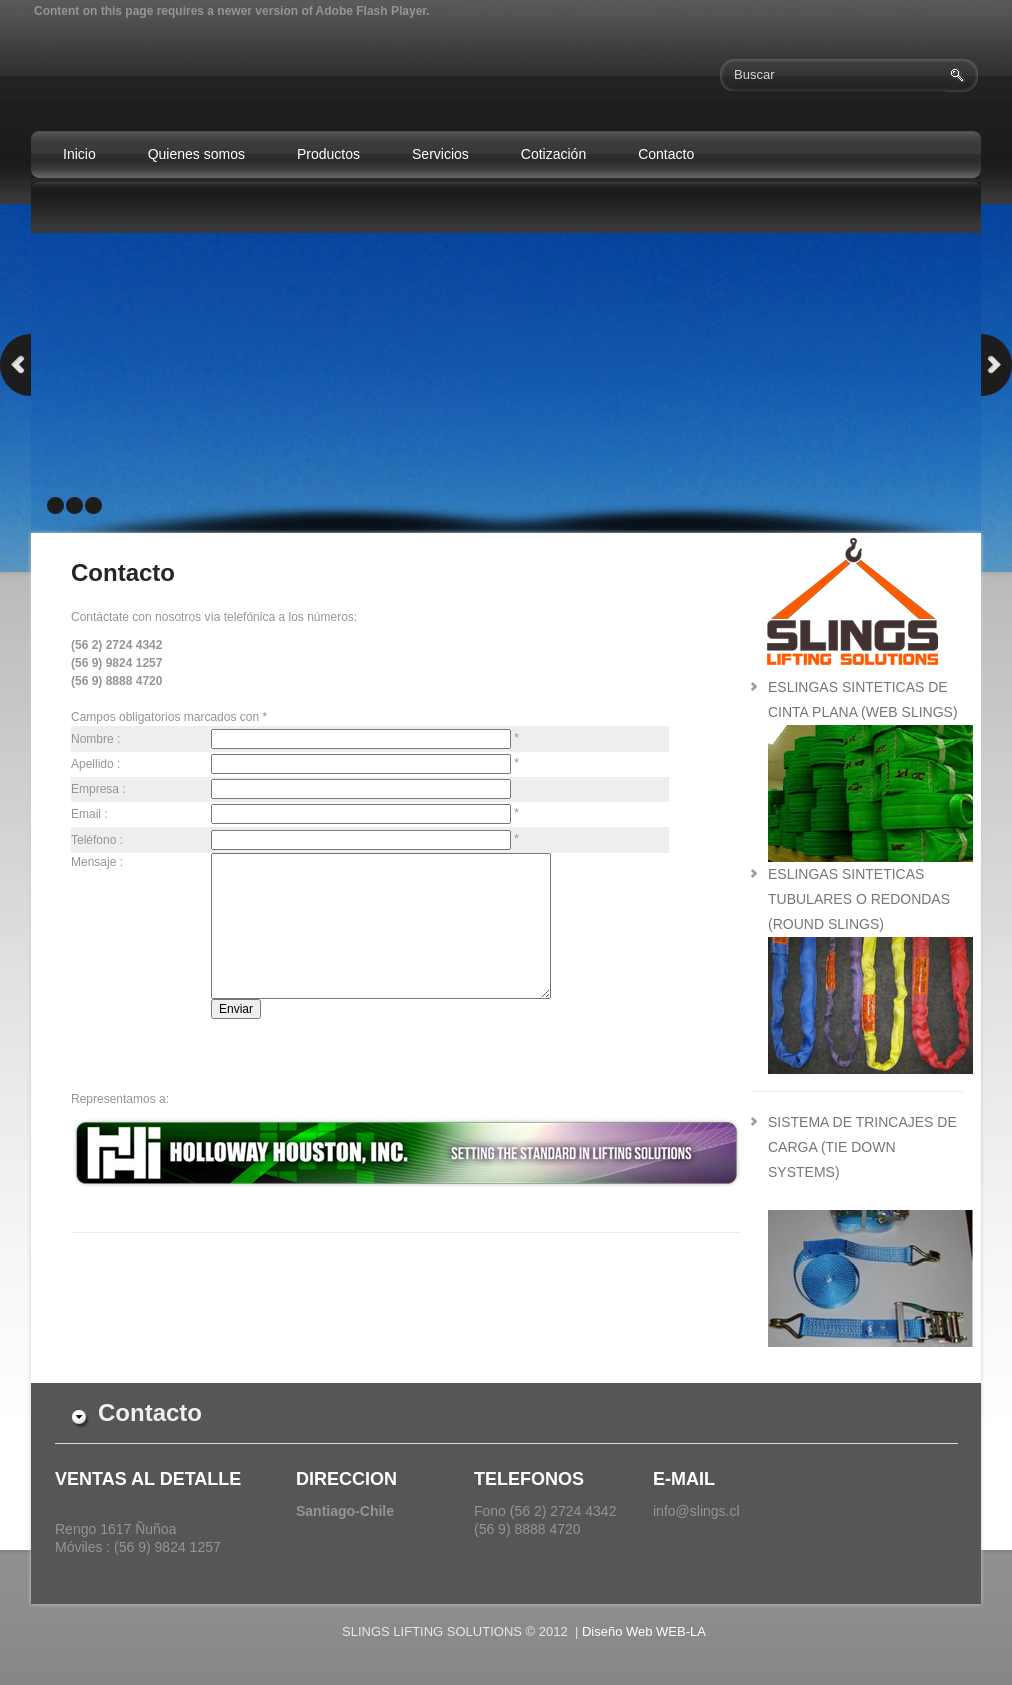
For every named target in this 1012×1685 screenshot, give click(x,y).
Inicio (79, 154)
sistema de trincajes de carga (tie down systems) (862, 1147)
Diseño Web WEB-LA (644, 1631)
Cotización (553, 154)
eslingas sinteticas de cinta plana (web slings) (870, 712)
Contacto (666, 154)
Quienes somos (196, 154)
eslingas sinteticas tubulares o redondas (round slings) (859, 899)
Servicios (440, 154)
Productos (328, 154)
